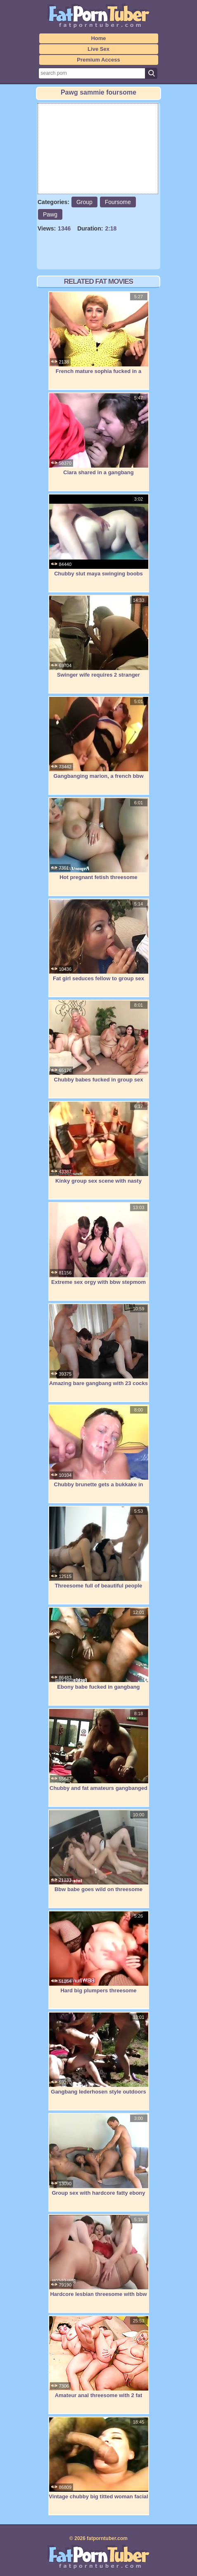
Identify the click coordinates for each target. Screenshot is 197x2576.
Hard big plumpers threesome (99, 1952)
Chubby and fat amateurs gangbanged (99, 1750)
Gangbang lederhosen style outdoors (99, 2053)
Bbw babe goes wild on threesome (99, 1851)
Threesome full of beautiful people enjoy (99, 1551)
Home (98, 38)
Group (84, 202)
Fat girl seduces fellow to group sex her (99, 944)
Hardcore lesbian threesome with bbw (99, 2256)
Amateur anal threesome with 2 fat (99, 2357)
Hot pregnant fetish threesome (99, 839)
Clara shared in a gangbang (99, 434)
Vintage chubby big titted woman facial (99, 2458)
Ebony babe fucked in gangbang (99, 1648)
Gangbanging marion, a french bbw (99, 737)
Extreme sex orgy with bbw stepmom (99, 1243)
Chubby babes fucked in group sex (99, 1041)
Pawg (50, 214)
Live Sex (98, 49)
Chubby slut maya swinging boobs (99, 535)
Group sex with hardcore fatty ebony (99, 2154)
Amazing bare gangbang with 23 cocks (99, 1345)
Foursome (118, 202)
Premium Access (98, 60)
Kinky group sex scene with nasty (99, 1142)
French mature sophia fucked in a (99, 333)
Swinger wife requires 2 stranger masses (99, 641)
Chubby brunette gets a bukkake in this (99, 1450)
